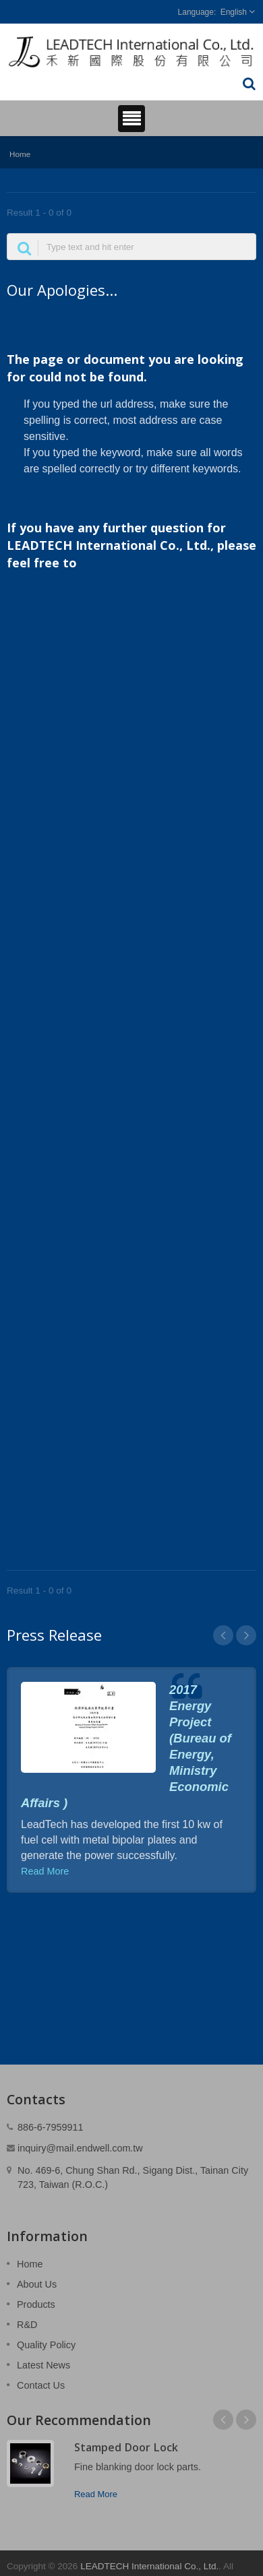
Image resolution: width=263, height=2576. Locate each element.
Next (246, 1635)
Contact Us (41, 2385)
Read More (45, 1871)
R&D (27, 2324)
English (234, 12)
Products (36, 2304)
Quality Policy (46, 2344)
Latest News (43, 2365)
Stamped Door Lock (126, 2447)
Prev (223, 1635)
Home (19, 154)
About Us (37, 2284)
